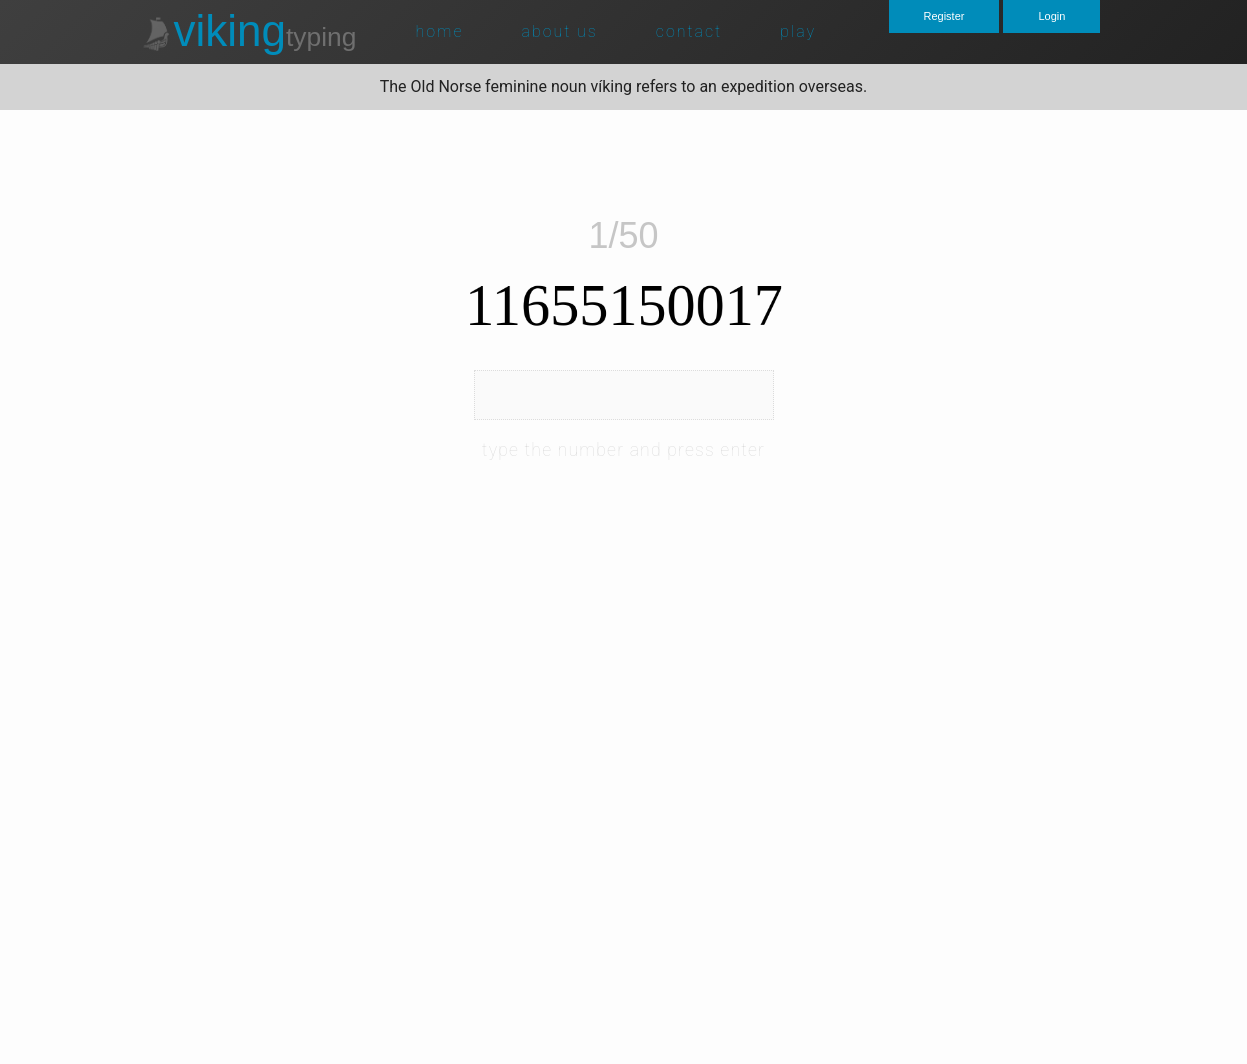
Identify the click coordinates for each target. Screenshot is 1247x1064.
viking (248, 30)
